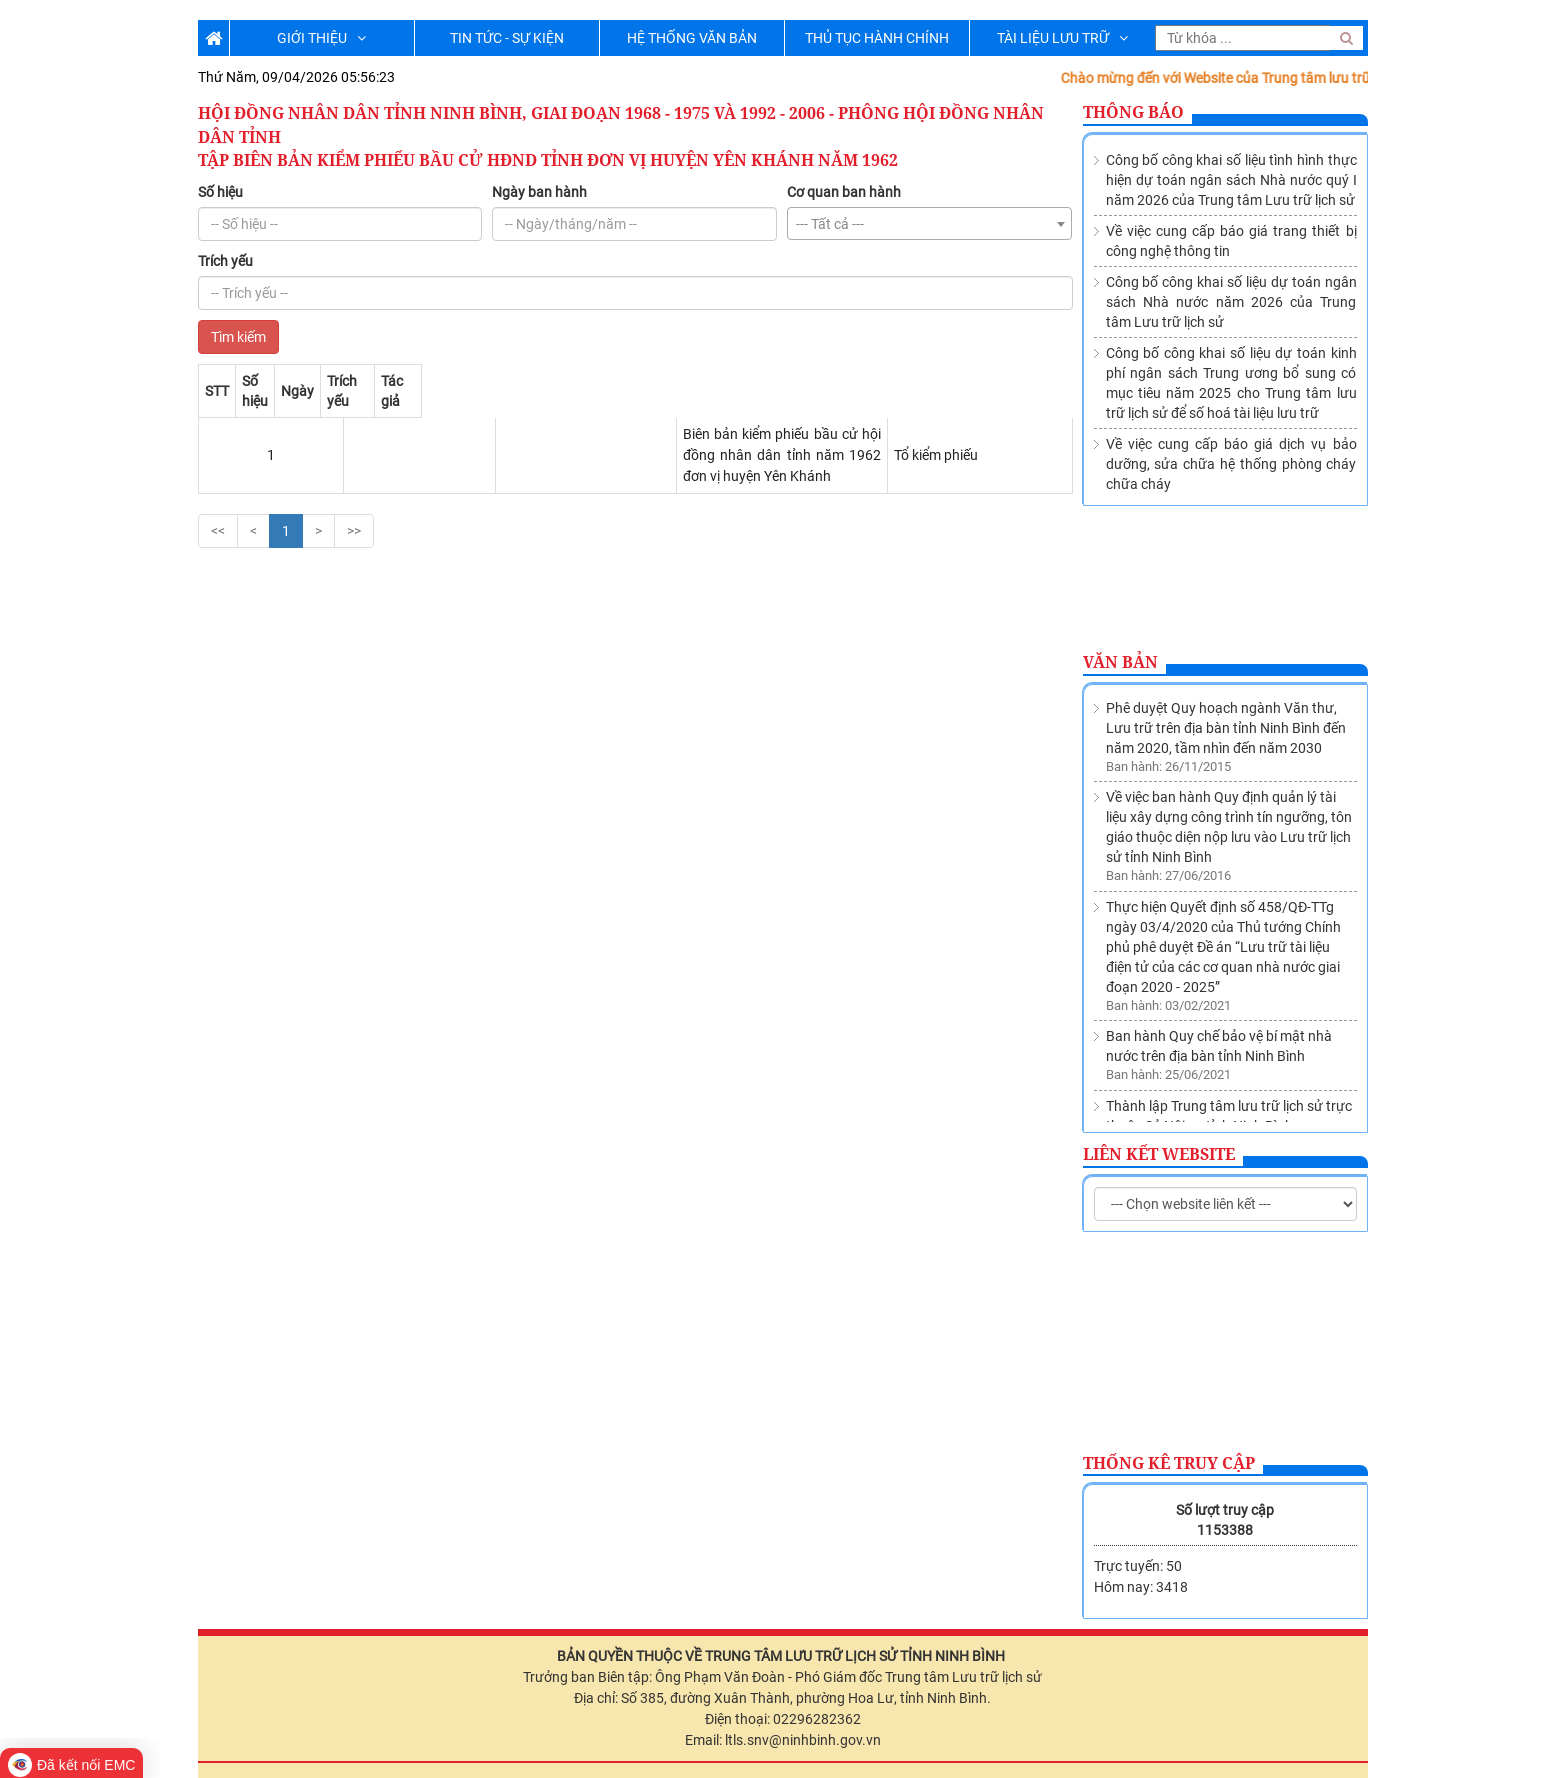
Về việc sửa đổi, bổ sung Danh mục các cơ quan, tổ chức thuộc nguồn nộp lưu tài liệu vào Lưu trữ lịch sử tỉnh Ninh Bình (1230, 1082)
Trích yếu (225, 261)
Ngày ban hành (539, 192)
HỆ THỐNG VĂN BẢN (692, 38)
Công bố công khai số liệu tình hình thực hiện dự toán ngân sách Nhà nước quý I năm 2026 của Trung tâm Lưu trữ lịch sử (1231, 180)
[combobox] (929, 223)
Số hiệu (220, 192)
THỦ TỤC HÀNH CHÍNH (877, 38)
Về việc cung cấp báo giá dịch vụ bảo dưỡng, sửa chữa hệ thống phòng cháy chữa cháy (1231, 464)
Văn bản (1120, 662)
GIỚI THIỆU (321, 38)
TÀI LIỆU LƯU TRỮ (1062, 38)
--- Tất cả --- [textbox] (830, 224)
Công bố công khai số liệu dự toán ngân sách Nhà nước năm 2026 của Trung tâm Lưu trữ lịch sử (1231, 302)
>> (354, 488)
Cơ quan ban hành (844, 192)
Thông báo (1133, 112)
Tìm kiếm (238, 337)
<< (218, 488)
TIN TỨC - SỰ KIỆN (507, 38)
